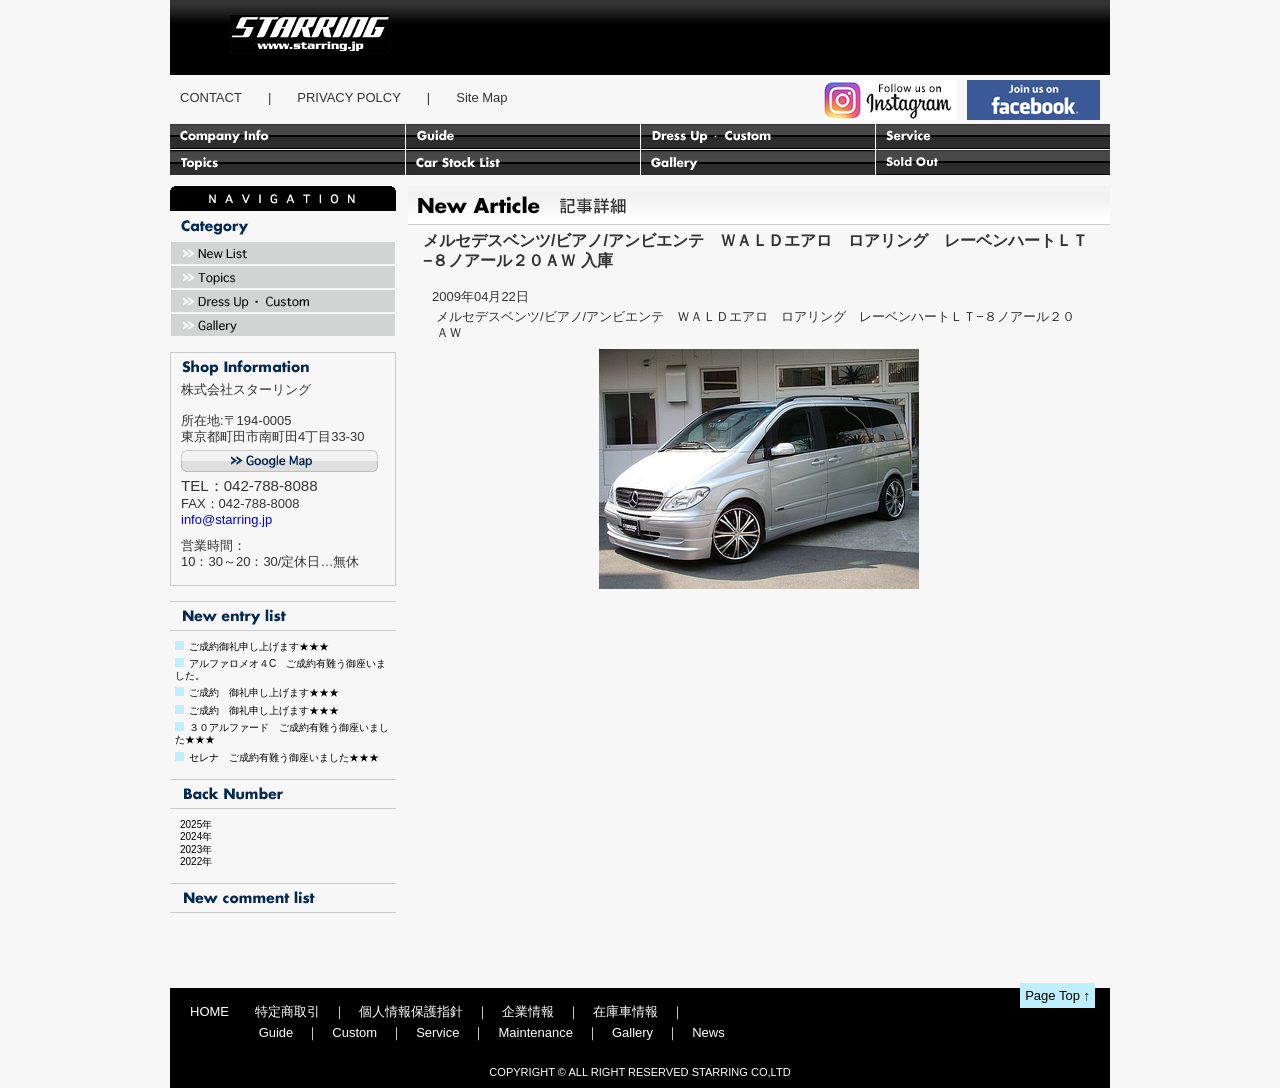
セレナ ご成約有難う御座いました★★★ (284, 757)
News (708, 1032)
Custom (354, 1032)
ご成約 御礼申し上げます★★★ (264, 692)
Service (437, 1032)
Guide (276, 1032)
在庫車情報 (625, 1011)
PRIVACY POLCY (349, 97)
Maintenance (535, 1032)
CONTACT (211, 97)
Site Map (481, 97)
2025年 (191, 824)
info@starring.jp (226, 519)
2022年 (191, 861)
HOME (209, 1011)
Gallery (632, 1032)
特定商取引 (287, 1011)
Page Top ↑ (1057, 995)
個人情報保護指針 (411, 1011)
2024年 (191, 836)
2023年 (191, 849)
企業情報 (528, 1011)
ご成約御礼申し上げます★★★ (259, 646)
